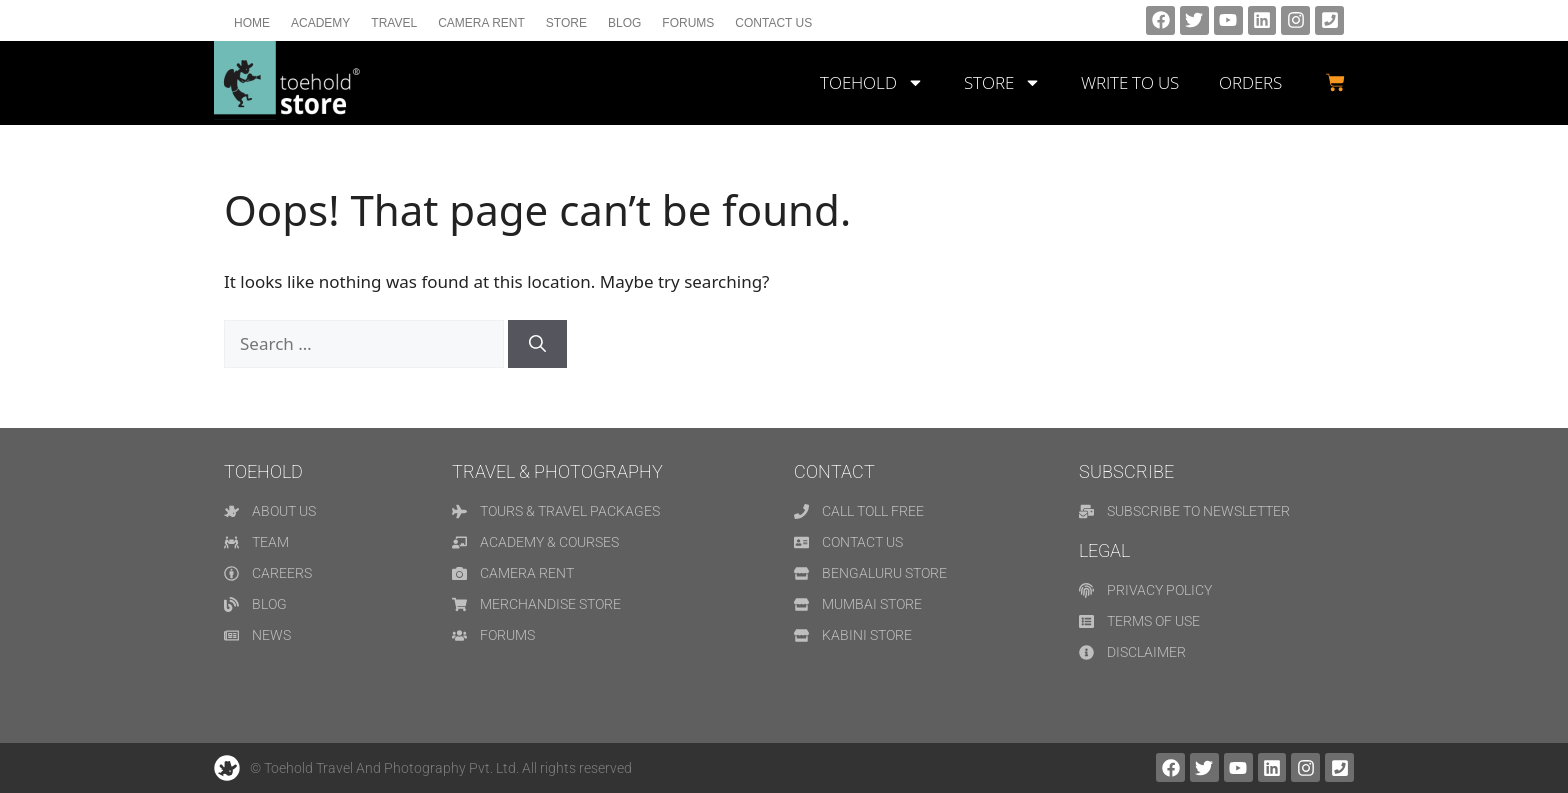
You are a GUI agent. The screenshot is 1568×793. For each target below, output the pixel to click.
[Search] (537, 344)
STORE (1002, 82)
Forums (688, 23)
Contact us (773, 23)
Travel (394, 23)
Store (566, 23)
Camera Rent (481, 23)
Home (252, 23)
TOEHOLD (872, 82)
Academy (320, 23)
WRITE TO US (1130, 82)
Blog (624, 23)
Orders (1250, 82)
